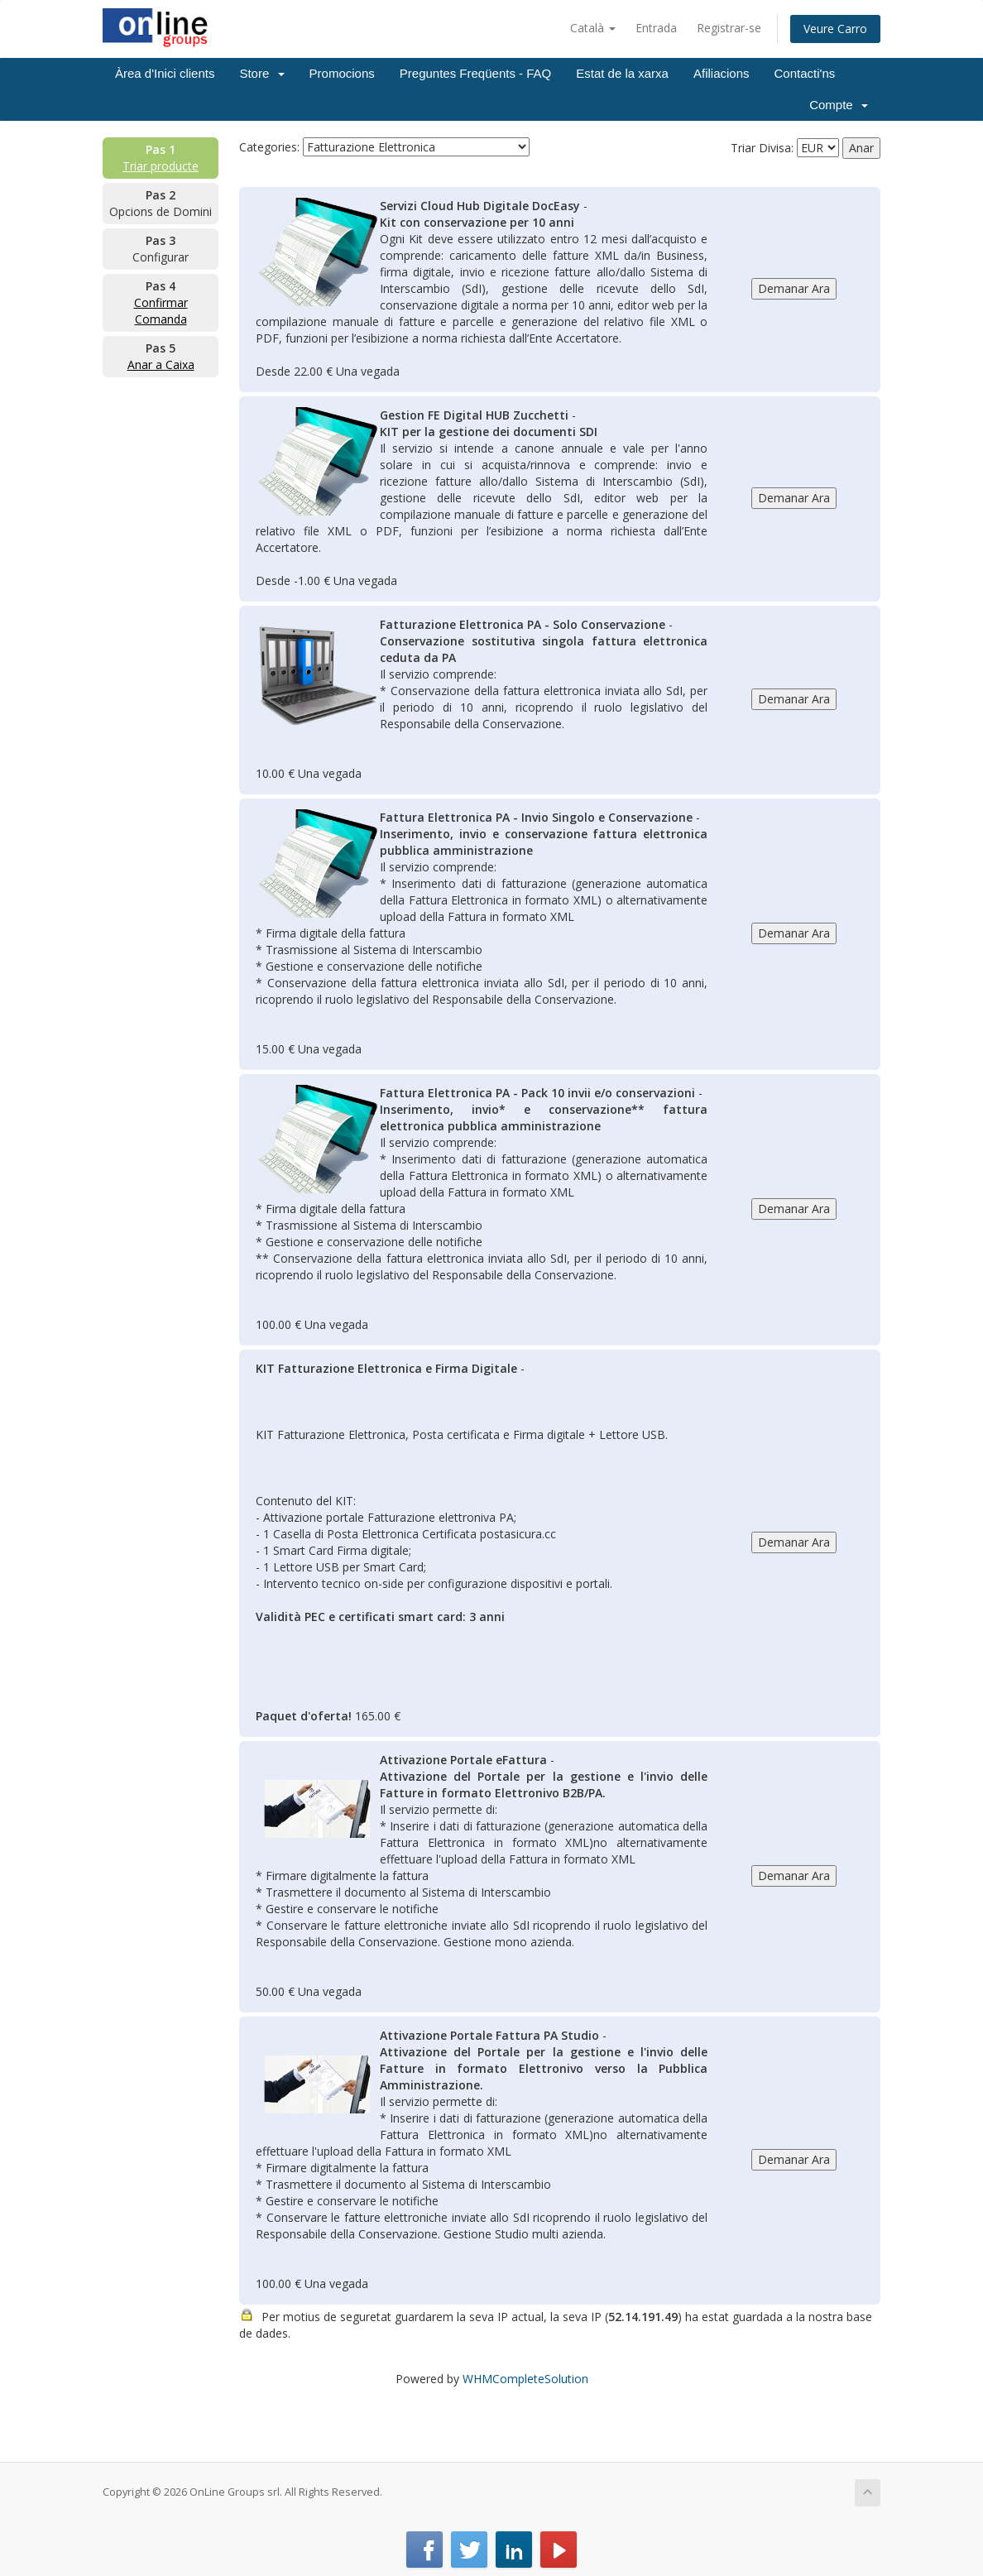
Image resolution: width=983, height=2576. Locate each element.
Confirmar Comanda (161, 311)
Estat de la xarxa (622, 73)
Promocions (342, 73)
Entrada (656, 28)
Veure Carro (835, 28)
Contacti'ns (805, 73)
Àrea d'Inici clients (164, 73)
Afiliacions (721, 73)
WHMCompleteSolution (525, 2379)
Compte (838, 105)
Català (593, 28)
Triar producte (160, 166)
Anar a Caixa (160, 364)
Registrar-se (729, 28)
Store (261, 73)
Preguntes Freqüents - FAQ (475, 73)
